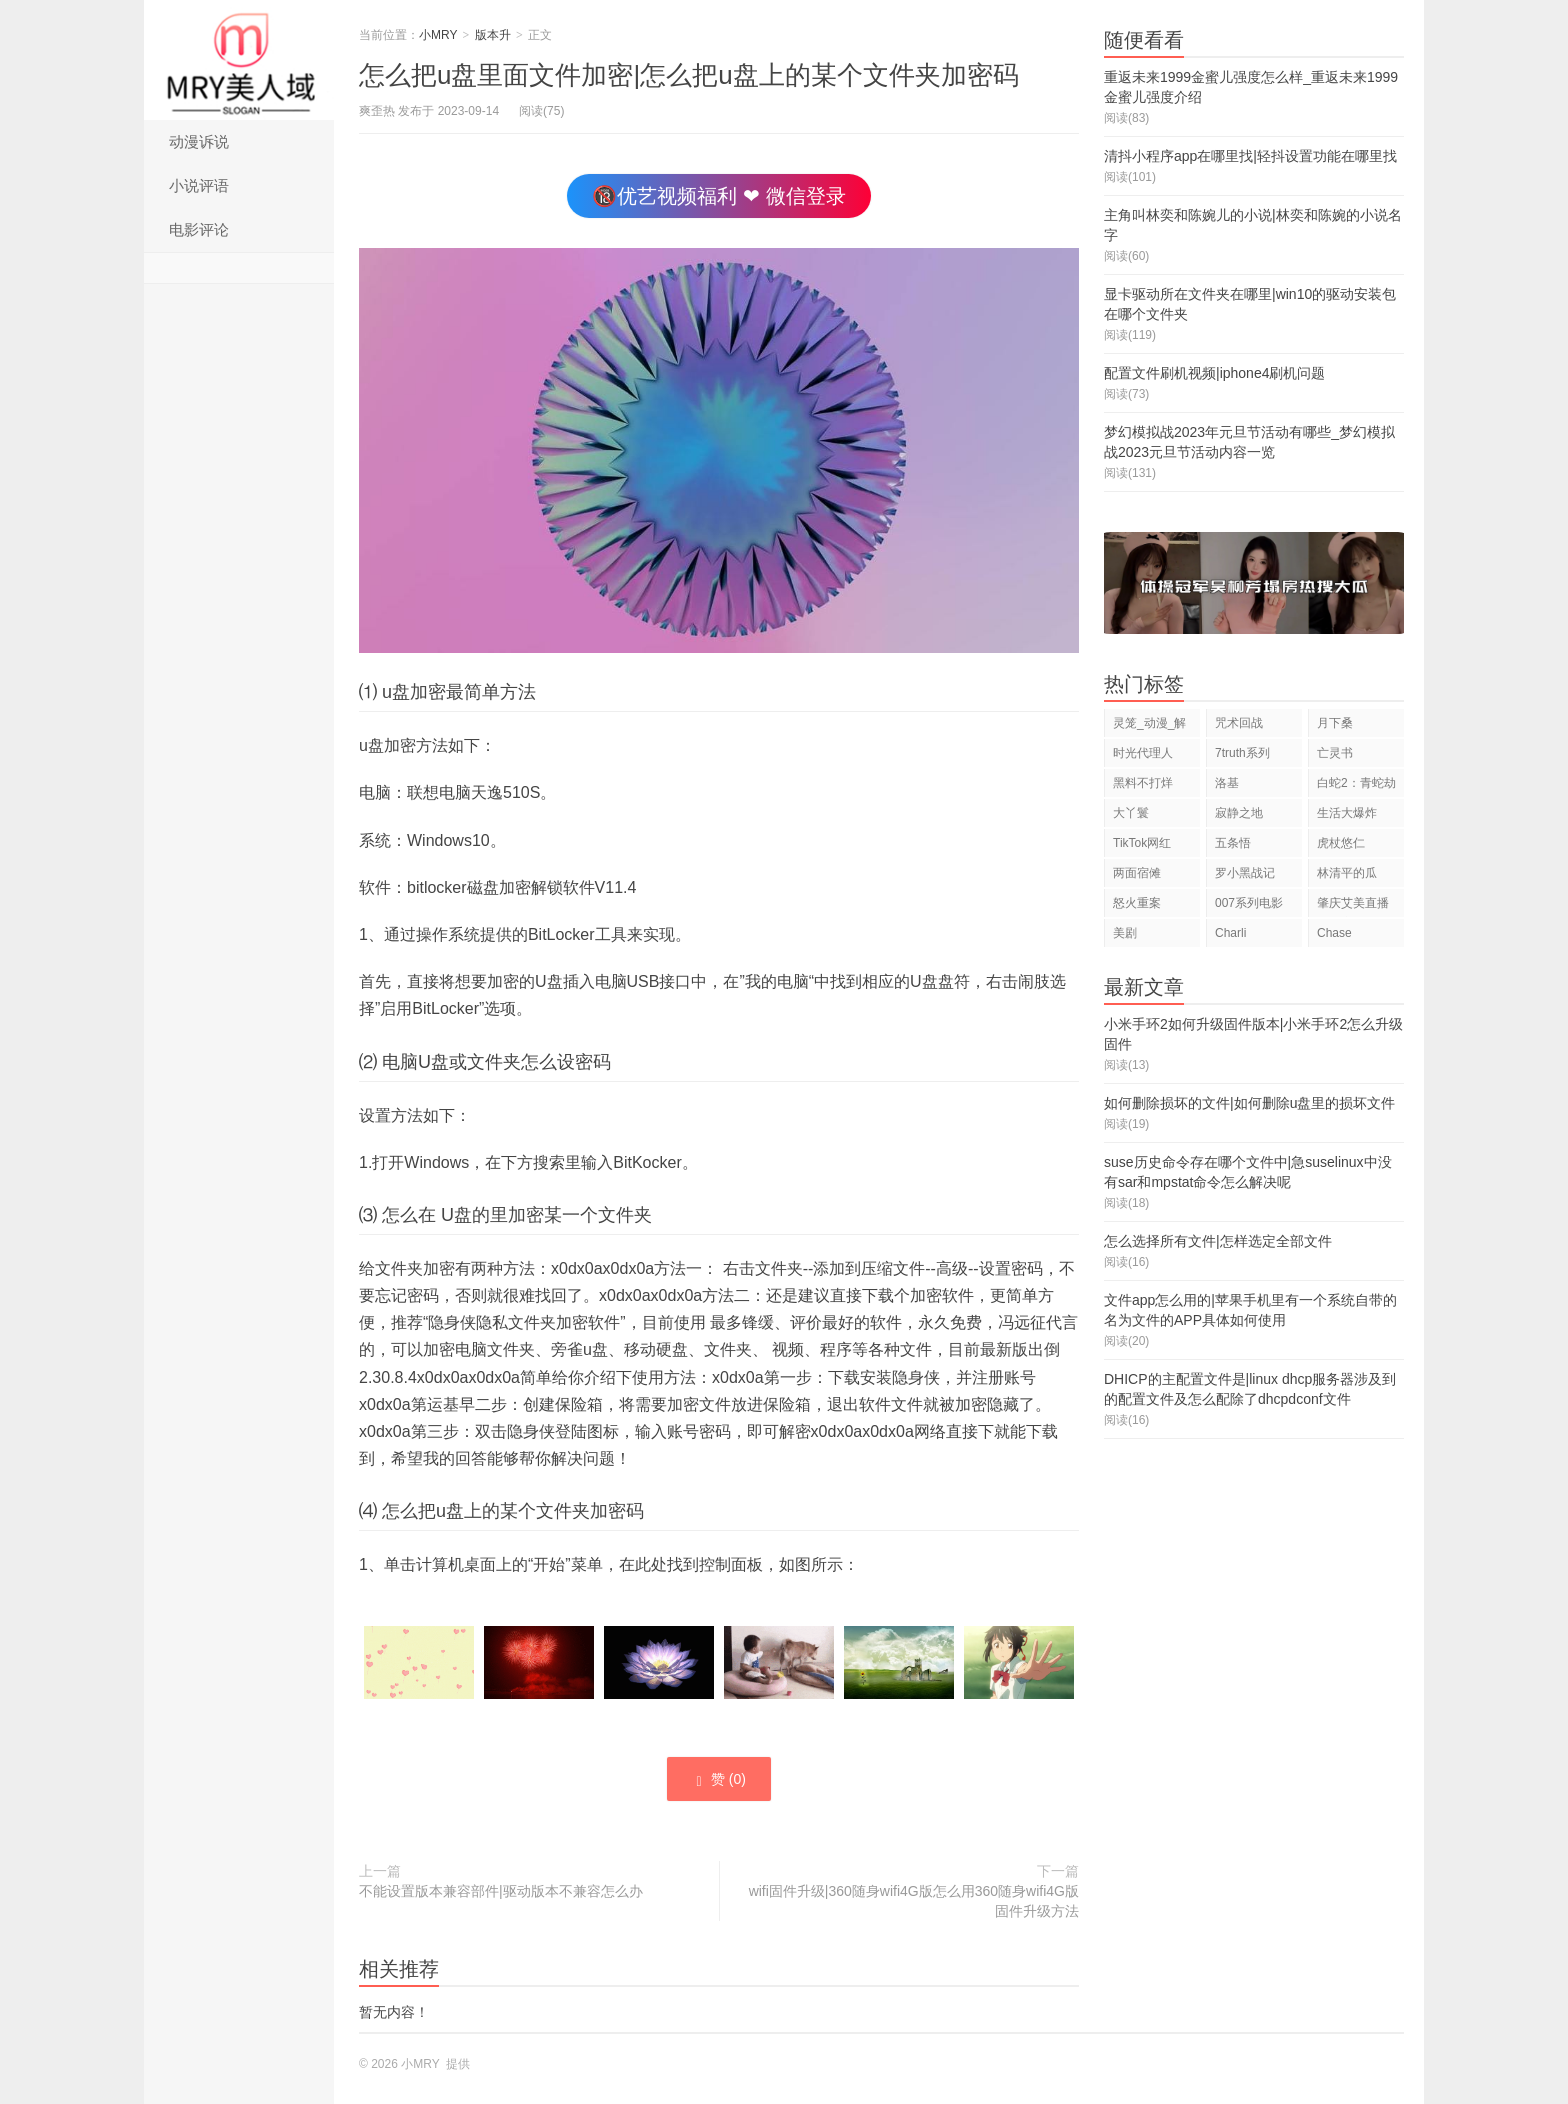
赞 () (719, 1780)
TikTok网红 (1142, 843)
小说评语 (199, 185)
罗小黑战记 (1245, 873)
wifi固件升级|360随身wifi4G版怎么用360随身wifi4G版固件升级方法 (914, 1901)
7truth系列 (1242, 753)
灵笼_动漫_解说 (1149, 726)
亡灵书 (1335, 753)
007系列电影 (1249, 903)
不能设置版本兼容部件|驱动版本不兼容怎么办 (501, 1891)
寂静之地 (1239, 813)
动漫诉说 (199, 141)
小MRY (239, 60)
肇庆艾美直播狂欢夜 (1353, 906)
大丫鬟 (1131, 813)
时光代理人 (1143, 753)
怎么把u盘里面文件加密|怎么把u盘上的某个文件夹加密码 (689, 75)
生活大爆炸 (1347, 813)
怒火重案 (1137, 903)
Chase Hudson (1337, 936)
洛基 (1227, 783)
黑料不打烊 (1143, 783)
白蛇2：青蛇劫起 (1356, 786)
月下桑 (1335, 723)
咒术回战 (1239, 723)
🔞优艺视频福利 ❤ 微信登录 (718, 196)
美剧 (1125, 933)
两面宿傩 (1137, 873)
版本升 (493, 35)
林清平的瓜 (1347, 873)
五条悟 (1233, 843)
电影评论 (199, 229)
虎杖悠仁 (1341, 843)
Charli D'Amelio (1239, 936)
